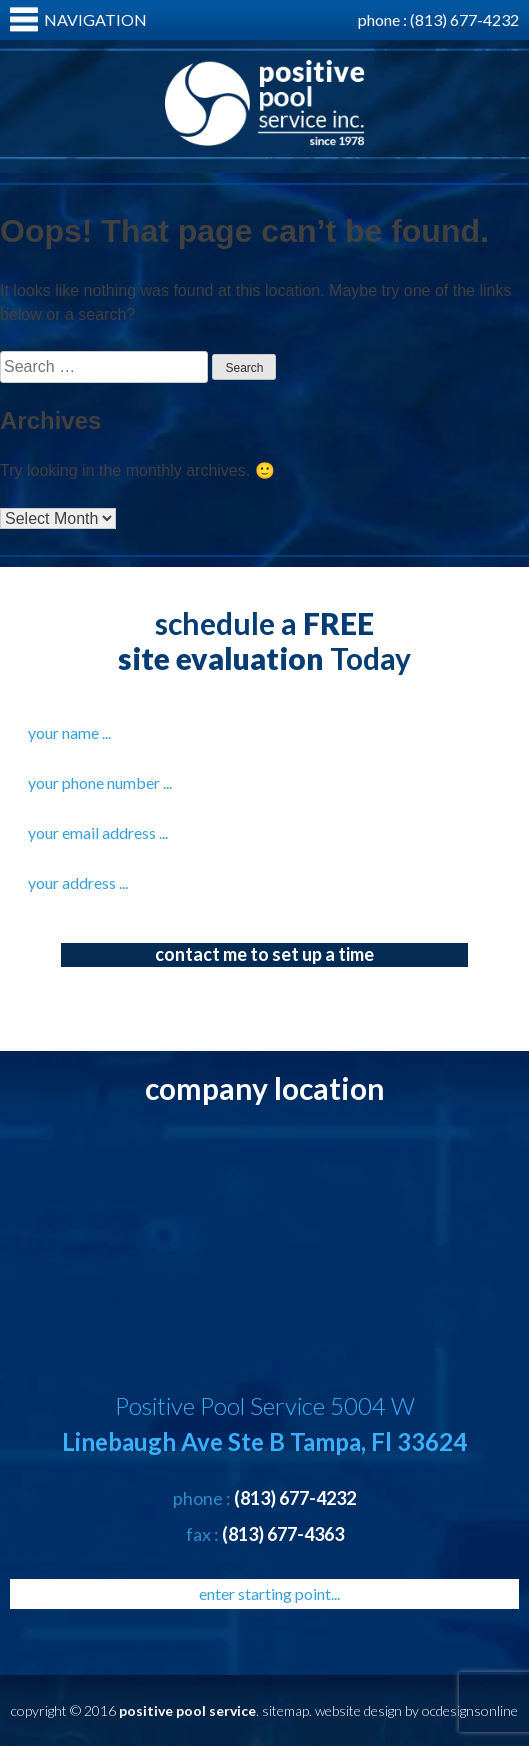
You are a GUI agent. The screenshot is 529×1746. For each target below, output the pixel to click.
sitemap (285, 1710)
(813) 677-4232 (464, 19)
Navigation (95, 19)
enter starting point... (269, 1593)
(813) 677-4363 (283, 1534)
